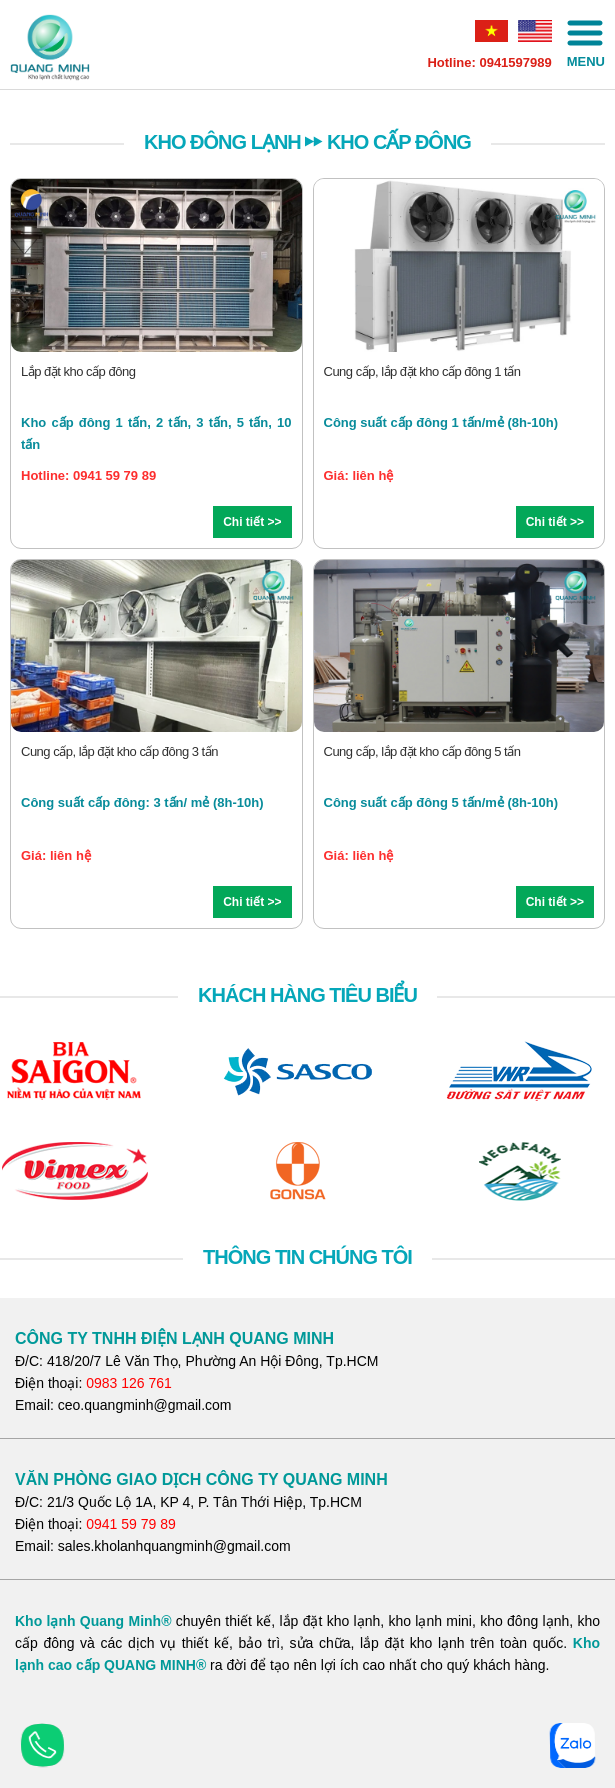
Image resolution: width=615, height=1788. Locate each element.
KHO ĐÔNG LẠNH (222, 142)
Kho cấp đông (399, 142)
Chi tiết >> (252, 522)
